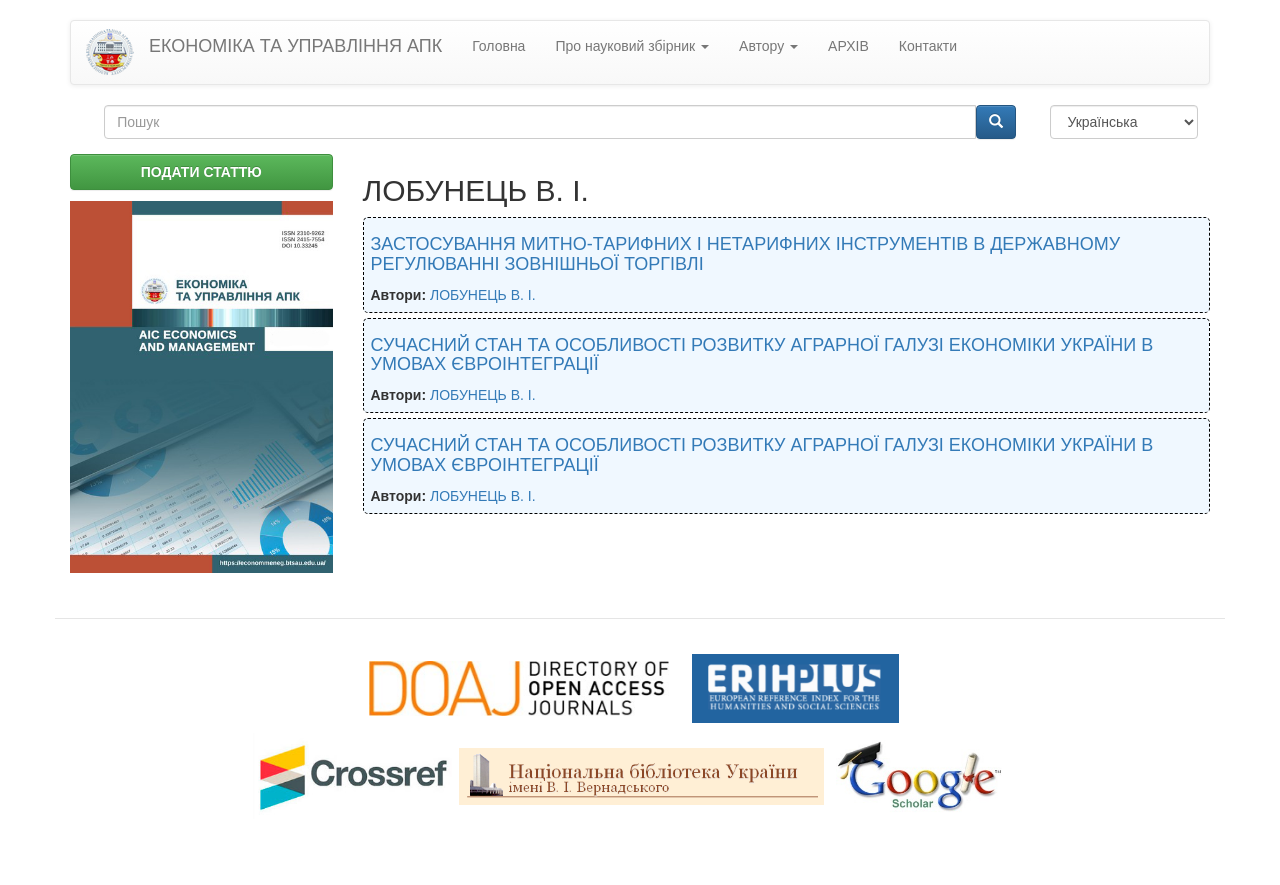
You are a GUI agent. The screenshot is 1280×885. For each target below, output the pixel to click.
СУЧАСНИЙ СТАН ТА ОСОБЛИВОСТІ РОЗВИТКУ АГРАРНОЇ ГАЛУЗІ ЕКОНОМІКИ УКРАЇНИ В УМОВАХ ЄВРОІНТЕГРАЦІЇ (762, 355)
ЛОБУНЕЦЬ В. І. (483, 295)
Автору (768, 46)
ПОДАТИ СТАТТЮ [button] (201, 172)
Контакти (928, 46)
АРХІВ (848, 46)
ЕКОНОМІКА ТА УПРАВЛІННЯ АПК (295, 46)
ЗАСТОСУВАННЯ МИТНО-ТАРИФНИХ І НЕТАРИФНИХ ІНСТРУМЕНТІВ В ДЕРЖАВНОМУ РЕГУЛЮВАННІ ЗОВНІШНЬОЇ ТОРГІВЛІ (746, 254)
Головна (498, 46)
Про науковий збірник (632, 46)
